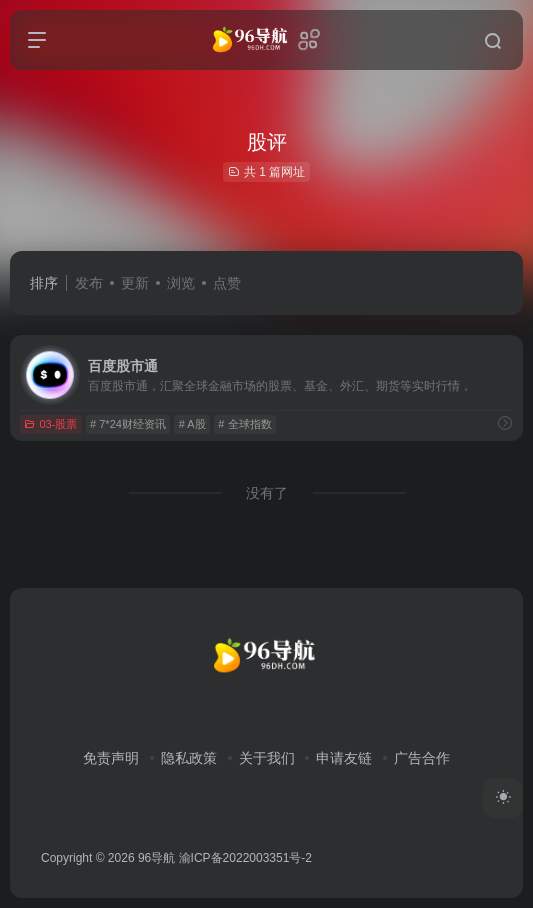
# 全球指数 (244, 424)
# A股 (192, 424)
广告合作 (422, 758)
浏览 (181, 283)
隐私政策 (189, 758)
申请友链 (344, 758)
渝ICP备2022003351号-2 (245, 858)
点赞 (227, 283)
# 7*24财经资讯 (128, 424)
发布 (89, 283)
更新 (135, 283)
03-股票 (50, 424)
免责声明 (111, 758)
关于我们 (267, 758)
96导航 (156, 858)
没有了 (267, 493)
